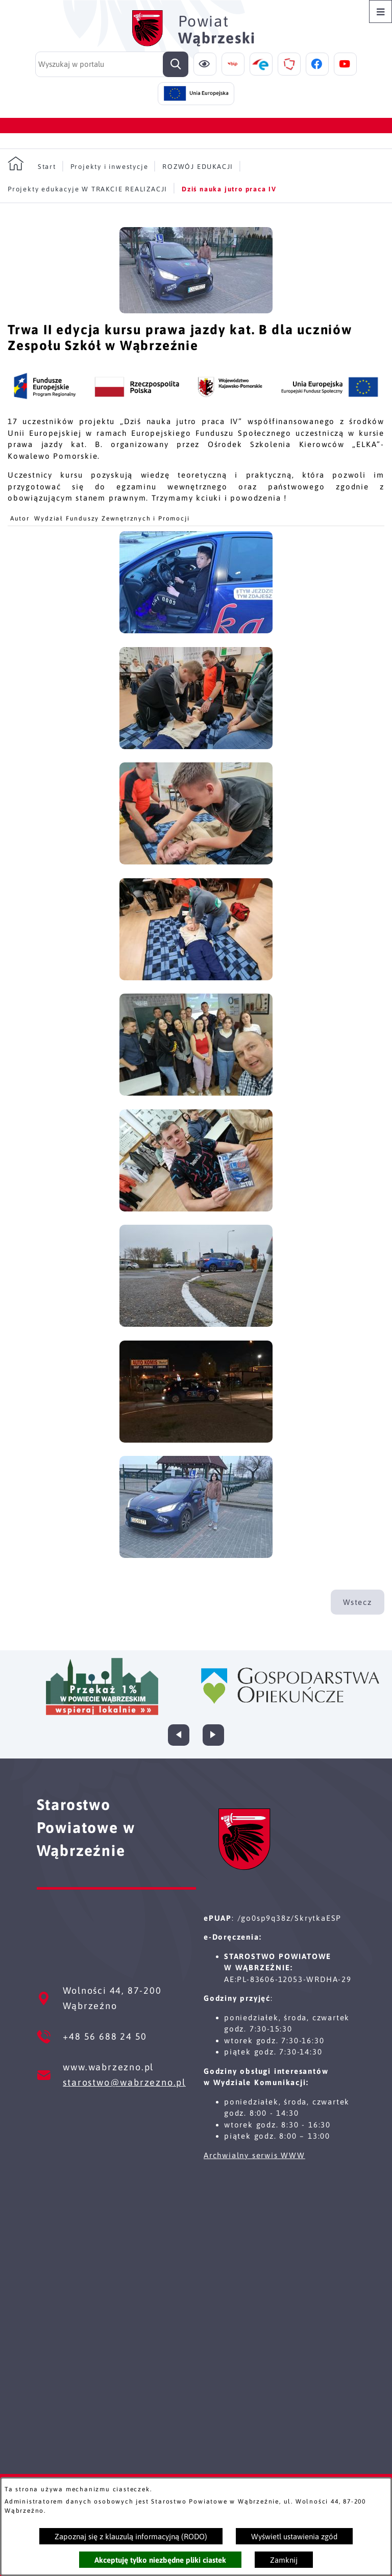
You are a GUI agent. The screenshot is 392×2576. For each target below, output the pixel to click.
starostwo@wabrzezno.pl (124, 2082)
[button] (196, 310)
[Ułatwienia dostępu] (204, 64)
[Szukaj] (175, 64)
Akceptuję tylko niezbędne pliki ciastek (160, 2560)
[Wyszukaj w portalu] (111, 64)
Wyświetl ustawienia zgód (294, 2536)
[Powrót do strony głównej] (32, 164)
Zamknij (284, 2560)
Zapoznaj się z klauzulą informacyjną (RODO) (131, 2536)
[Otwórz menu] (380, 11)
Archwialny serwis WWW (254, 2155)
